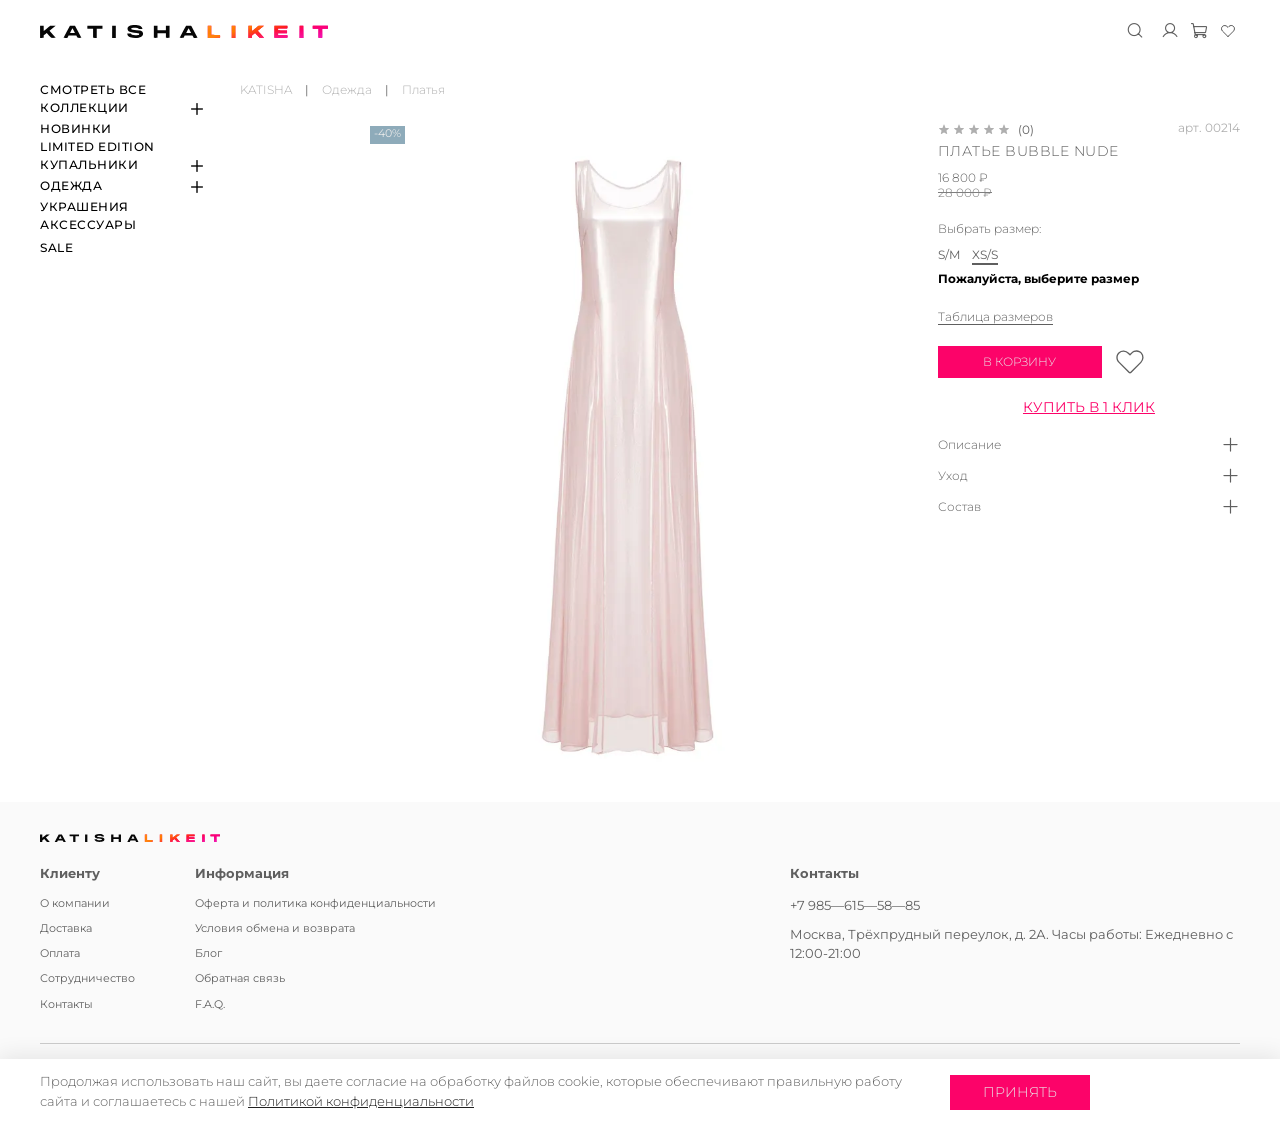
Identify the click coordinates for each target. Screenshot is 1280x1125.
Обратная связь (240, 978)
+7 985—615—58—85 (855, 905)
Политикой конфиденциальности (361, 1101)
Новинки (76, 128)
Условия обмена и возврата (275, 928)
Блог (208, 953)
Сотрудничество (87, 978)
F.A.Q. (210, 1004)
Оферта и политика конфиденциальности (315, 903)
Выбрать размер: (989, 228)
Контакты (66, 1004)
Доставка (66, 928)
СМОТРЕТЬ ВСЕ (93, 89)
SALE (56, 247)
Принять (1020, 1092)
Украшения (84, 206)
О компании (75, 903)
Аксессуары (88, 224)
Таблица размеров (995, 316)
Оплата (60, 953)
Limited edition (97, 146)
